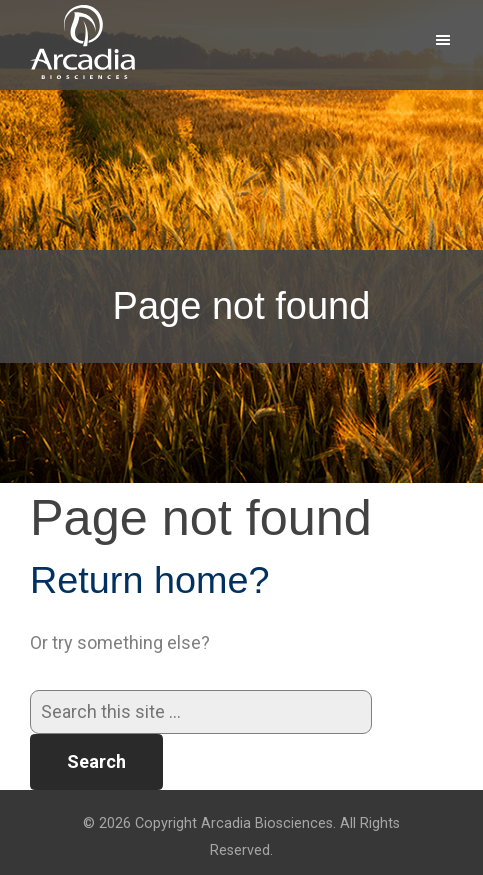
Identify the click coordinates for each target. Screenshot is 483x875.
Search (96, 761)
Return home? (150, 580)
